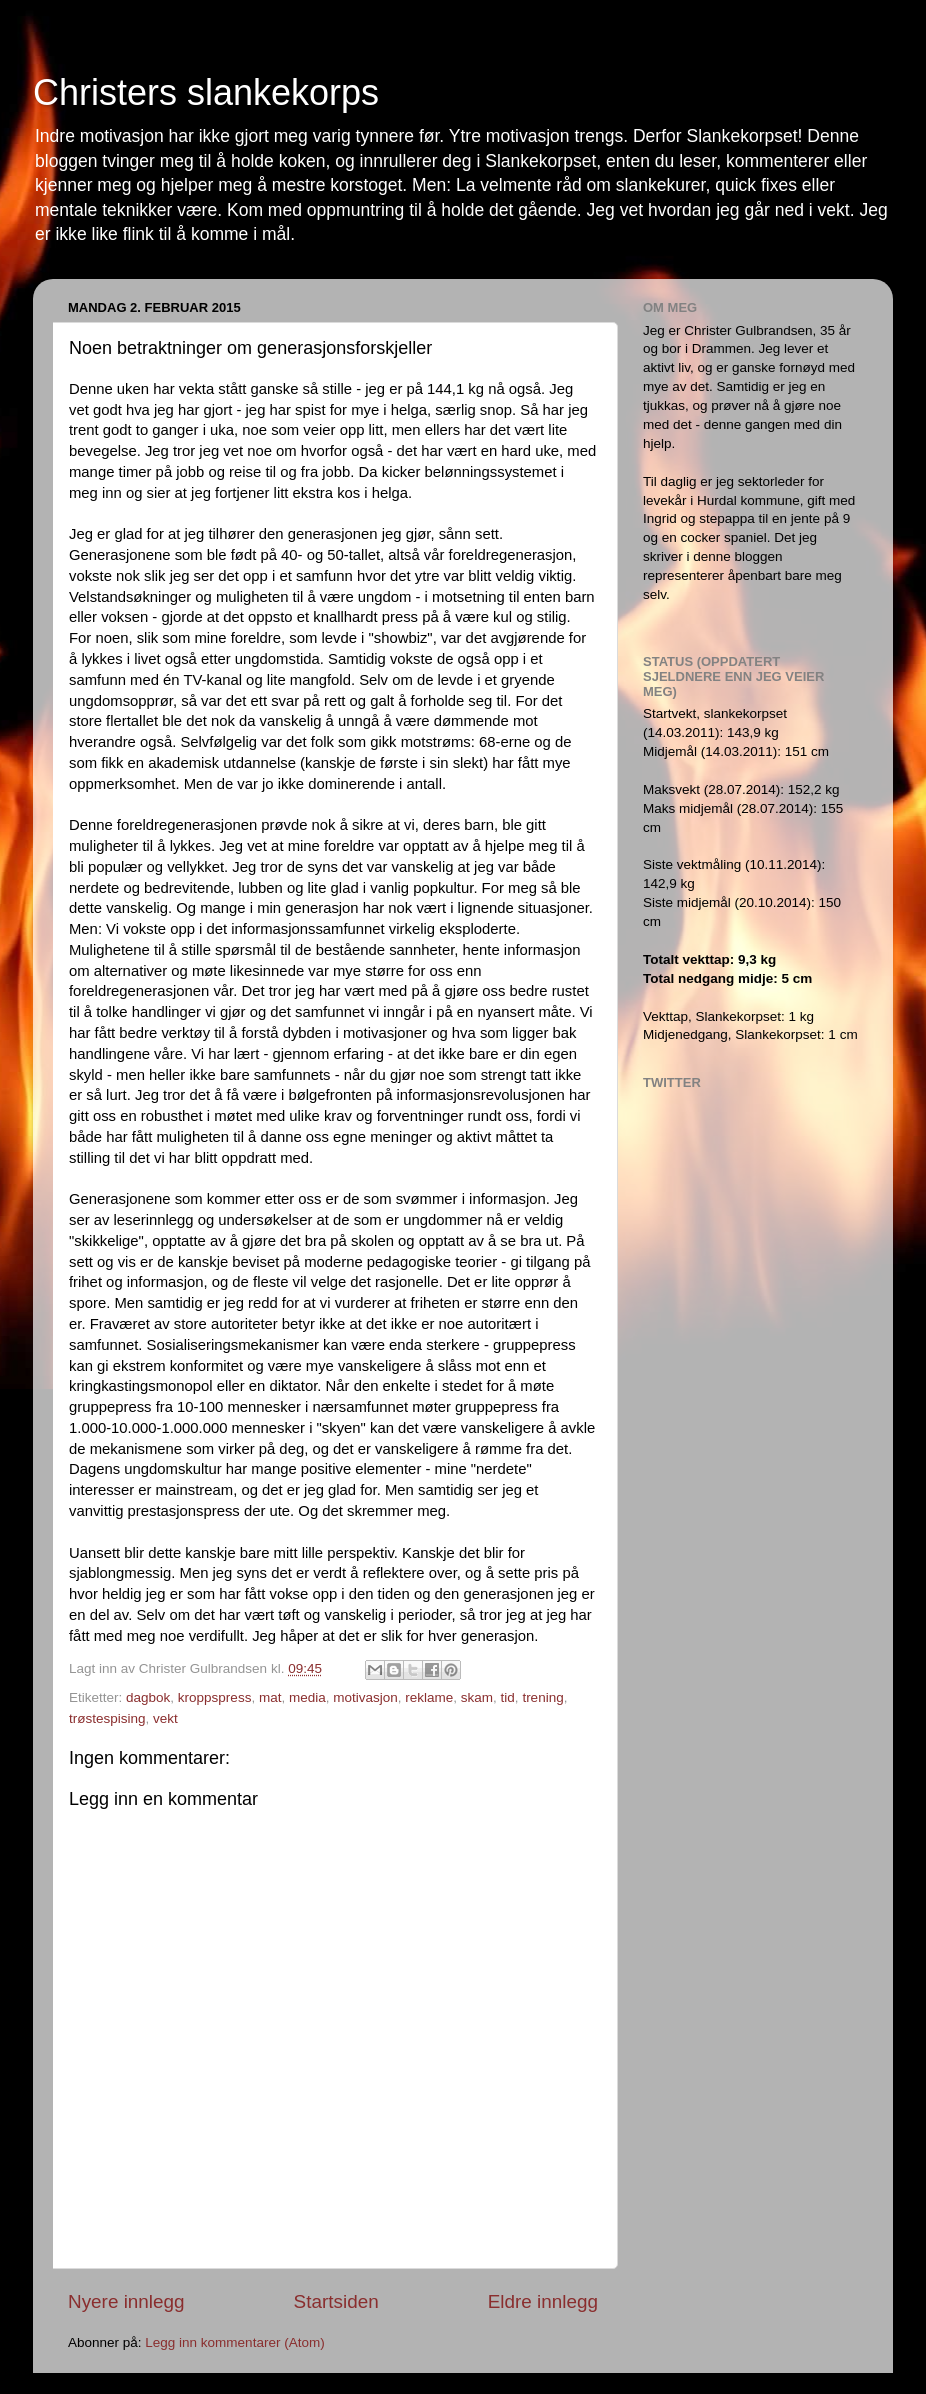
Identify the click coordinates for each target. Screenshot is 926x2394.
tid (508, 1697)
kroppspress (215, 1697)
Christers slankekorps (206, 92)
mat (270, 1697)
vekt (165, 1718)
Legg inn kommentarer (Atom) (234, 2342)
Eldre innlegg (543, 2301)
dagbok (148, 1697)
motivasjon (365, 1697)
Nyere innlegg (126, 2301)
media (307, 1697)
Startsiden (336, 2301)
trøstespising (107, 1718)
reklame (429, 1697)
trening (542, 1697)
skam (477, 1697)
